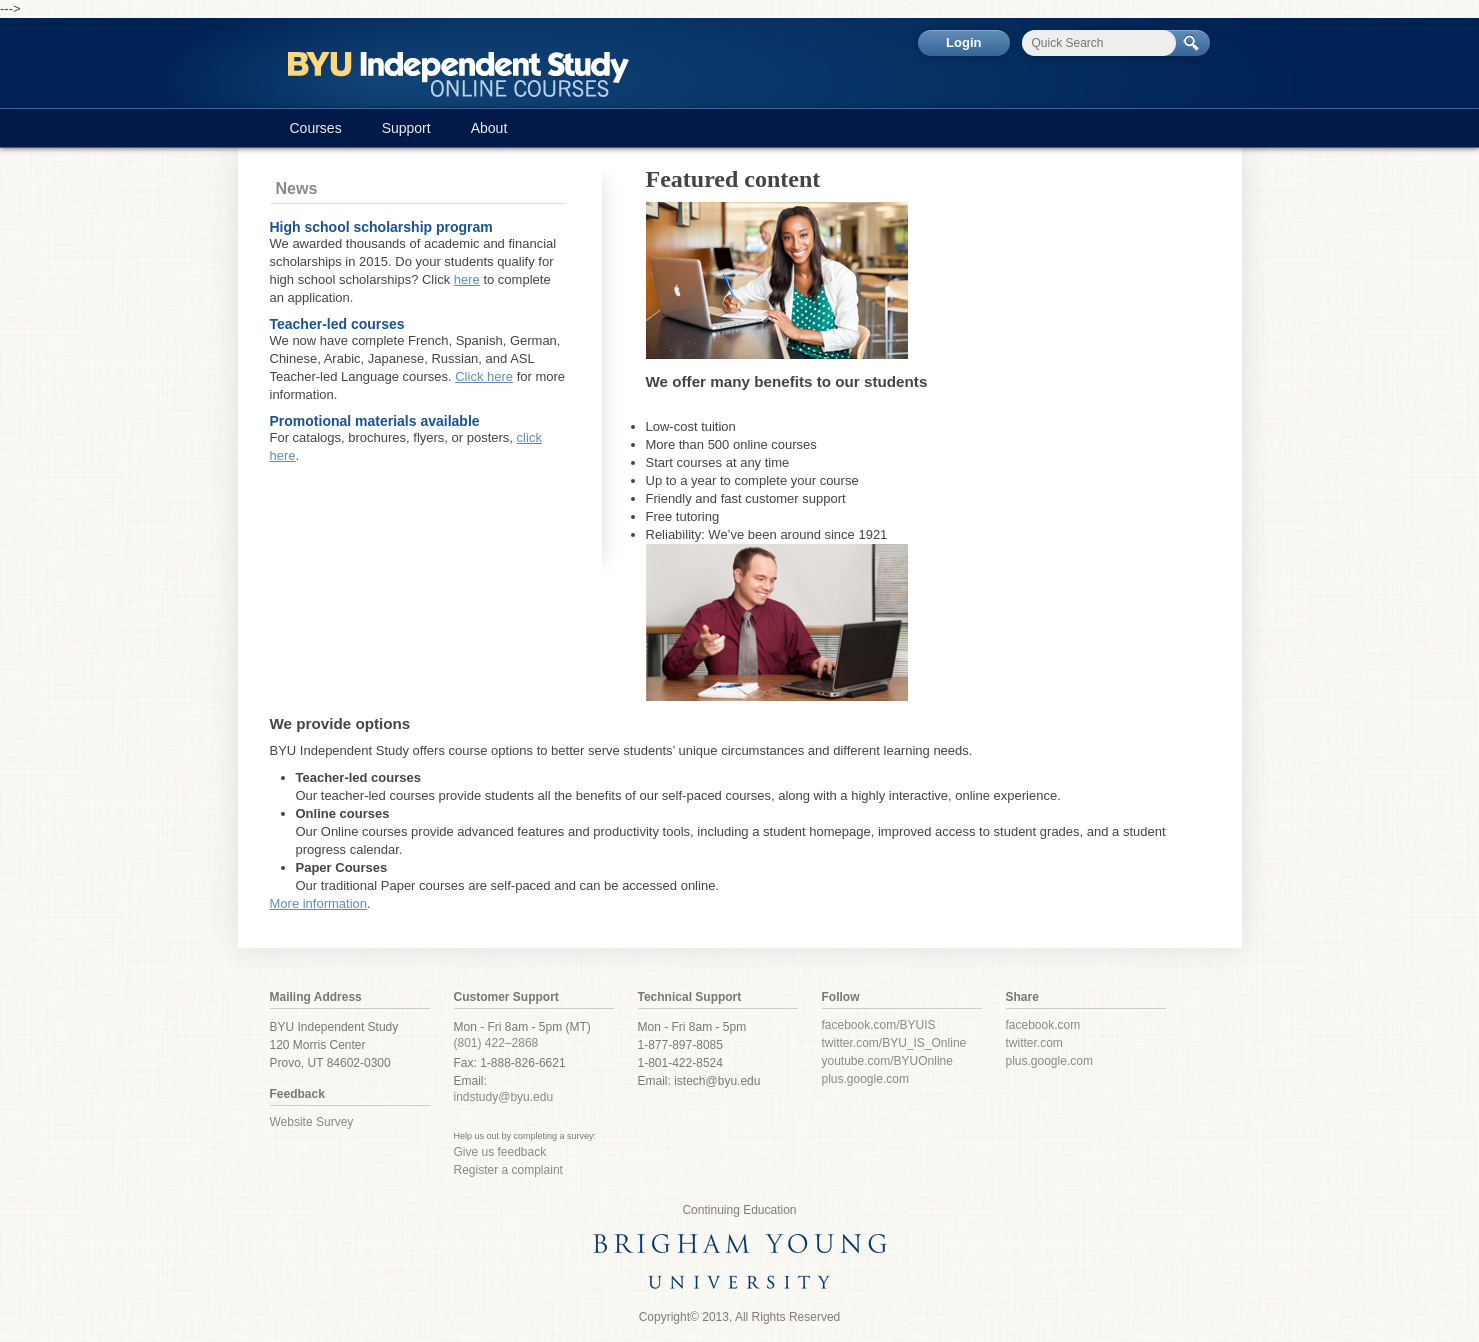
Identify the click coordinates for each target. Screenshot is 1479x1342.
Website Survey (312, 1122)
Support (406, 128)
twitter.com (1034, 1043)
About (489, 128)
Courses (316, 128)
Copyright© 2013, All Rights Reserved (740, 1317)
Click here (484, 376)
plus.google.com (865, 1079)
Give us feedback (500, 1152)
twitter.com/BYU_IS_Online (894, 1043)
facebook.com (1043, 1025)
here (467, 279)
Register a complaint (508, 1170)
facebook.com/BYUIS (879, 1025)
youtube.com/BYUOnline (887, 1061)
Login (963, 42)
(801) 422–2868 (496, 1043)
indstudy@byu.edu (504, 1097)
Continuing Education (739, 1210)
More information (319, 903)
